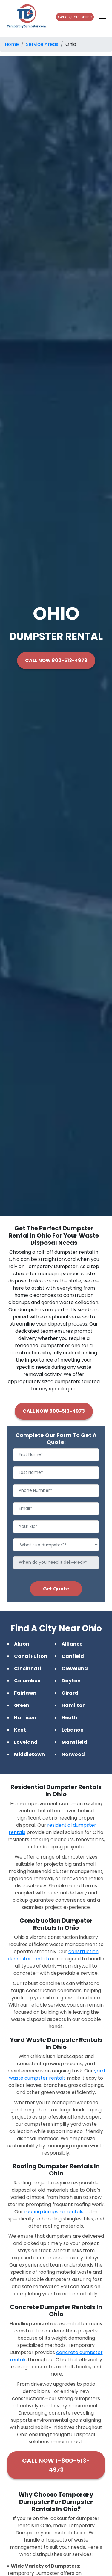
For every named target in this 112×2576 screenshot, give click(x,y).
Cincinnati (27, 1668)
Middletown (29, 1754)
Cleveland (75, 1668)
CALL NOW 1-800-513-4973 (56, 2465)
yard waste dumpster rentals (57, 2074)
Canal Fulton (30, 1656)
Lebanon (73, 1729)
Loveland (26, 1742)
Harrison (25, 1717)
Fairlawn (25, 1693)
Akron (21, 1643)
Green (21, 1705)
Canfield (73, 1656)
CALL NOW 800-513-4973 (56, 660)
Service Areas (42, 44)
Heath (69, 1717)
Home (12, 44)
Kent (20, 1729)
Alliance (72, 1643)
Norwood (73, 1754)
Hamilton (74, 1705)
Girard (70, 1693)
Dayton (71, 1680)
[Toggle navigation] (102, 16)
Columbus (27, 1680)
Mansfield (74, 1742)
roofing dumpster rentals (53, 2211)
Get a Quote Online (75, 16)
